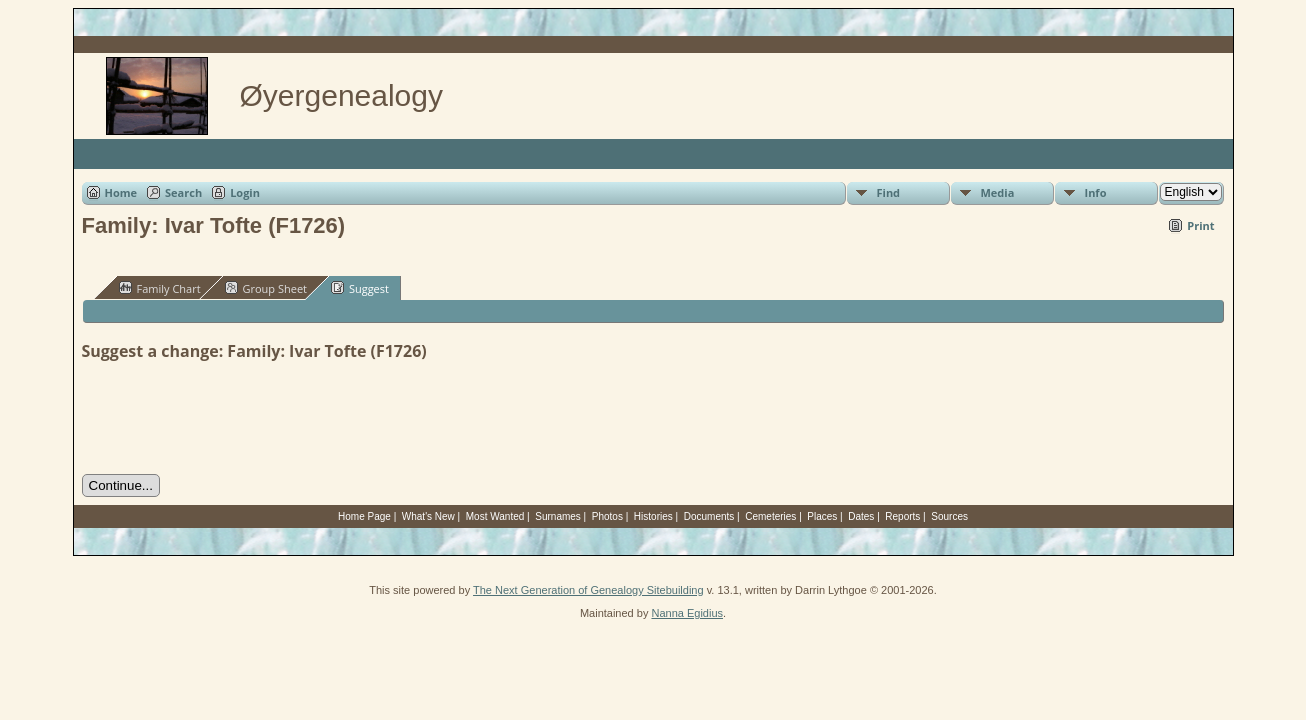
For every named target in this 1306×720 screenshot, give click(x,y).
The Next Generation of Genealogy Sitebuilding (588, 590)
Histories (653, 516)
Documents (709, 516)
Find (889, 192)
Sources (949, 516)
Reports (902, 516)
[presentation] (234, 418)
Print (1200, 225)
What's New (428, 516)
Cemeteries (770, 516)
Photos (607, 516)
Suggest (360, 288)
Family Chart (160, 288)
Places (822, 516)
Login (245, 192)
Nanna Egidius (687, 613)
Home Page (364, 516)
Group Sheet (266, 288)
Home (121, 192)
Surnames (558, 516)
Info (1096, 192)
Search (183, 192)
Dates (861, 516)
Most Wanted (495, 516)
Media (998, 192)
